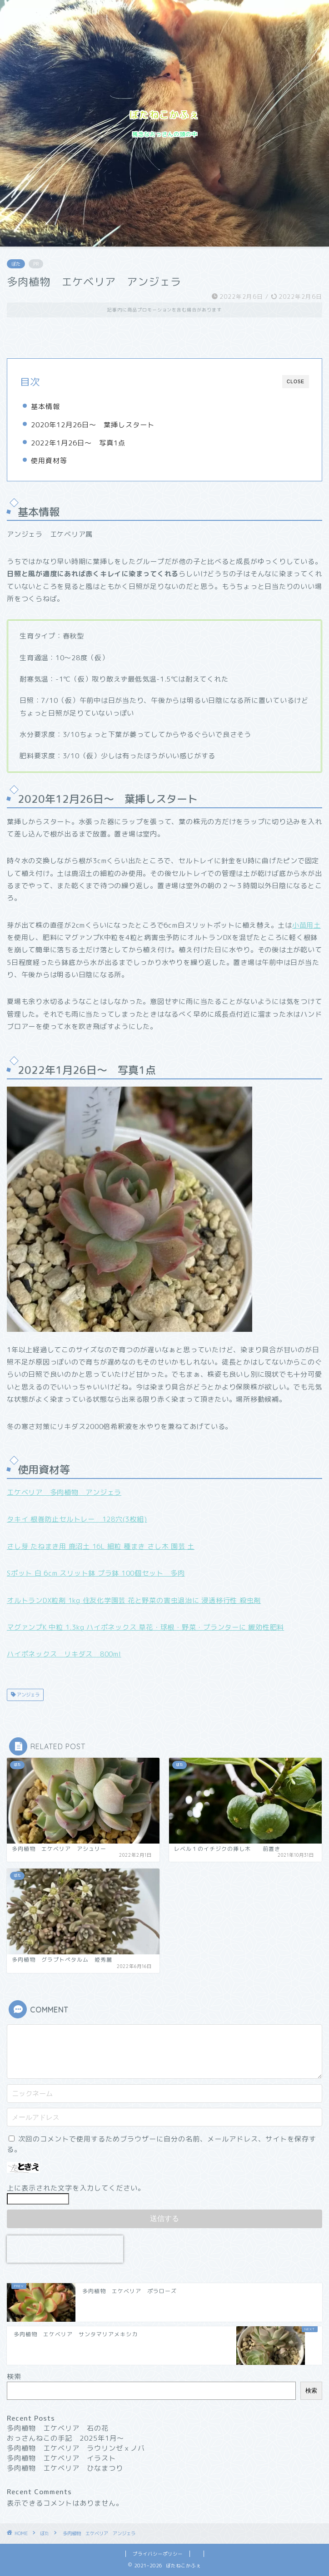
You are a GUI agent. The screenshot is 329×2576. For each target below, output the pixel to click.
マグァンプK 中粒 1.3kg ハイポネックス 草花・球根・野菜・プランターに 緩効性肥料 (145, 1627)
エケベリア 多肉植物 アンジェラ (64, 1492)
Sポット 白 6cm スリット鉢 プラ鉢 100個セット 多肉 (96, 1573)
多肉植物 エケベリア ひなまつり (65, 2468)
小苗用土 (306, 925)
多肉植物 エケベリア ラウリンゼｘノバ (76, 2448)
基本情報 (45, 406)
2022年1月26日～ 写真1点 (78, 443)
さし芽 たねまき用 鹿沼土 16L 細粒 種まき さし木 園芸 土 (100, 1546)
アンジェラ (27, 1694)
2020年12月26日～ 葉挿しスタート (93, 425)
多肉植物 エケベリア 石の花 (58, 2428)
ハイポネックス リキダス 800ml (64, 1654)
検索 (14, 2376)
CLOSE (295, 381)
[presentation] (65, 2249)
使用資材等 (49, 460)
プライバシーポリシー (158, 2554)
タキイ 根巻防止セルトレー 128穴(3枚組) (77, 1519)
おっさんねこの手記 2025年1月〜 (65, 2438)
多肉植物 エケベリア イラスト (61, 2458)
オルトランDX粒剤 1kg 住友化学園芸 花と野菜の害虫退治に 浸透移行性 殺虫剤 (134, 1600)
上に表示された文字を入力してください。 (76, 2188)
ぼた (15, 264)
